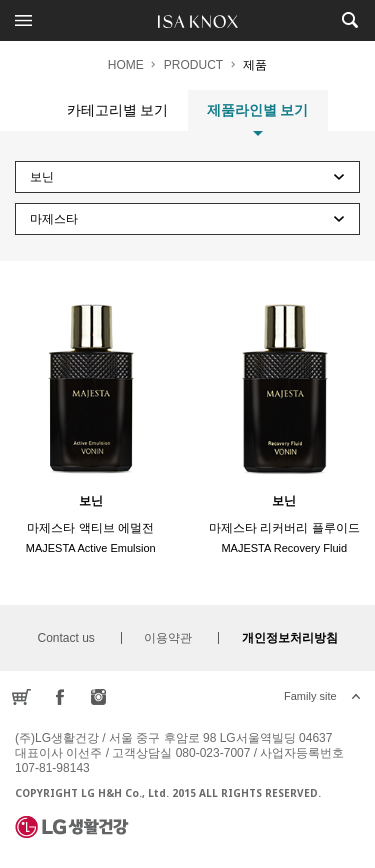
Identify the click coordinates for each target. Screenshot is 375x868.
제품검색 (349, 20)
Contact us (65, 638)
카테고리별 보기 (118, 110)
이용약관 (168, 638)
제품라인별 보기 (258, 116)
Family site (310, 696)
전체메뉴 (23, 20)
